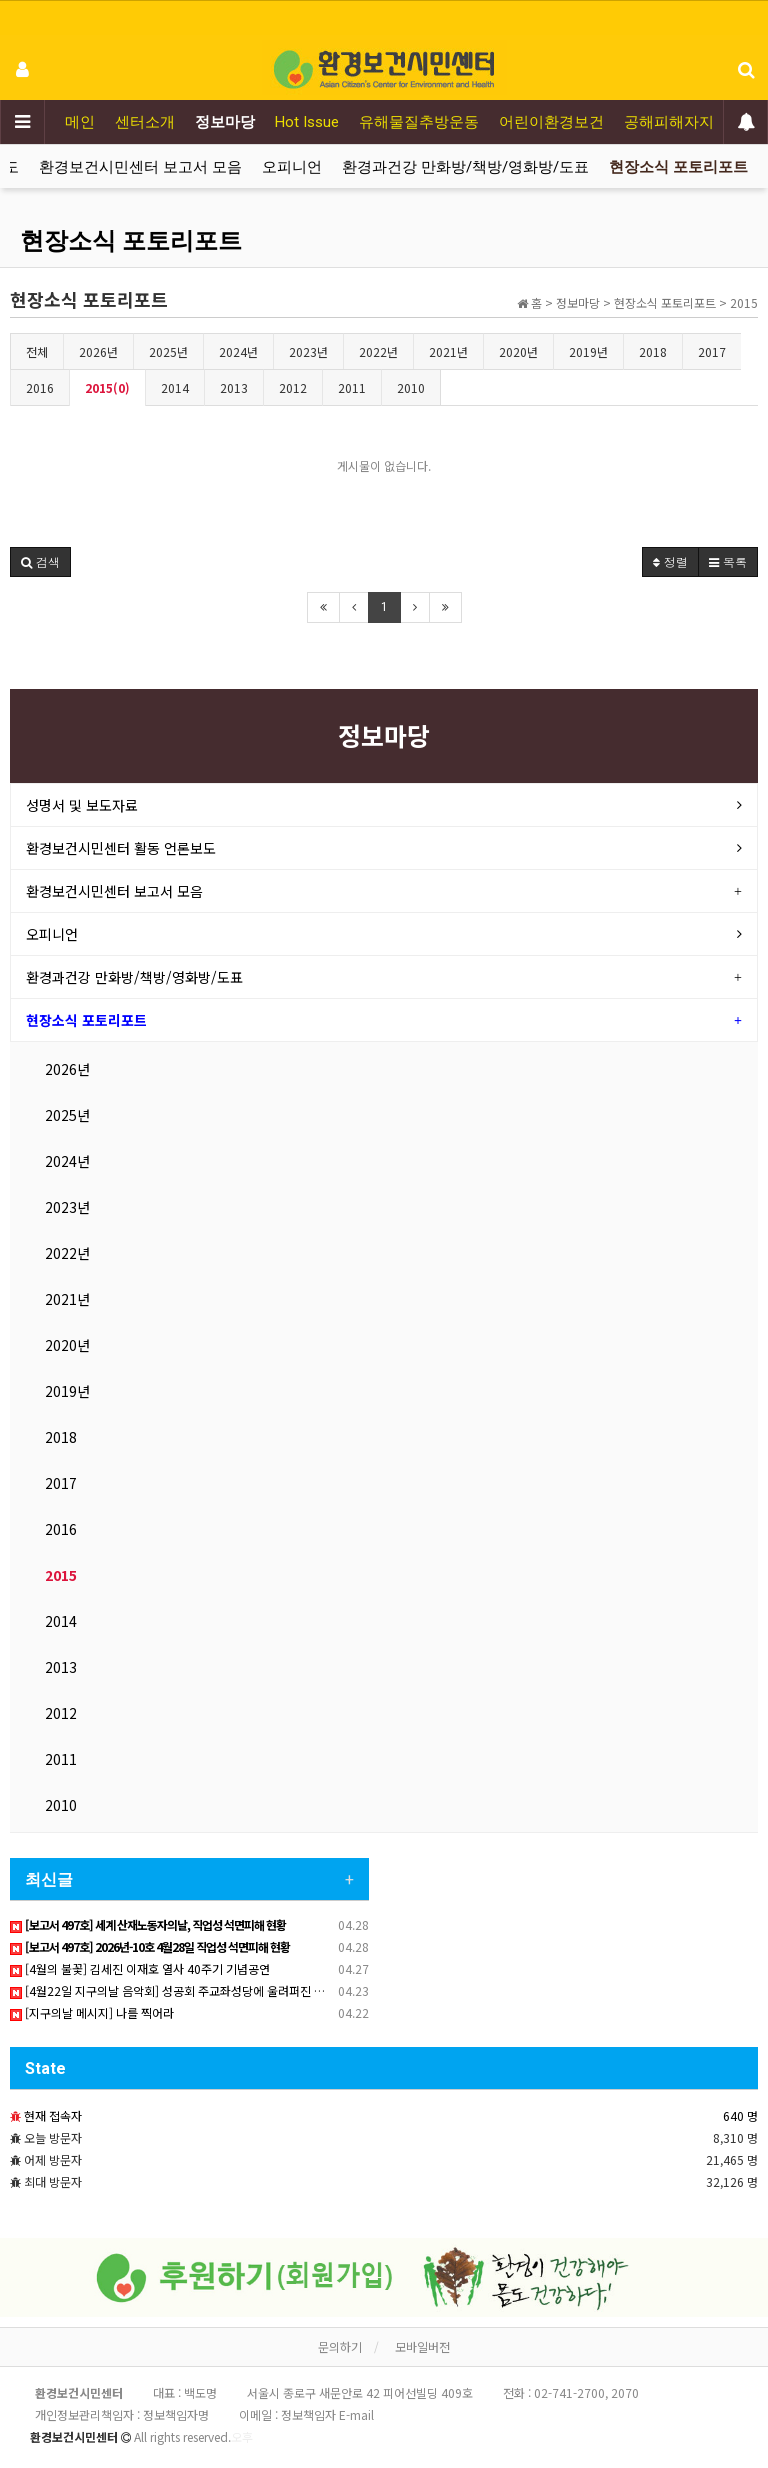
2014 (175, 387)
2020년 (518, 351)
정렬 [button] (670, 561)
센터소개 (145, 122)
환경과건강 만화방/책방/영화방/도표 (465, 167)
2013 (234, 387)
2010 (411, 387)
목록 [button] (728, 561)
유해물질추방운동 (419, 122)
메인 (80, 122)
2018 (653, 351)
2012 (293, 387)
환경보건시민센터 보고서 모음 (140, 167)
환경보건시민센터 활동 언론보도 (121, 848)
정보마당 (225, 122)
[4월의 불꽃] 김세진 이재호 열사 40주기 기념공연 (140, 1968)
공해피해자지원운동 (691, 122)
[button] (40, 562)
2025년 (168, 351)
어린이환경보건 (551, 122)
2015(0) (107, 387)
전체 (37, 351)
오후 (242, 2436)
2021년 (448, 351)
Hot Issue (307, 122)
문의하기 (340, 2346)
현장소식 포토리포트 (678, 167)
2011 (352, 387)
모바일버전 (422, 2346)
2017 (712, 351)
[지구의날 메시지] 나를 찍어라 (92, 2012)
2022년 (378, 351)
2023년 (308, 351)
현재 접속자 (53, 2115)
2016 (40, 387)
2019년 (588, 351)
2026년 (98, 351)
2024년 (238, 351)
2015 (61, 1575)
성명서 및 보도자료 (82, 805)
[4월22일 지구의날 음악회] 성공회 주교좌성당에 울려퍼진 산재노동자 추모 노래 (214, 1990)
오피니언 (292, 167)
